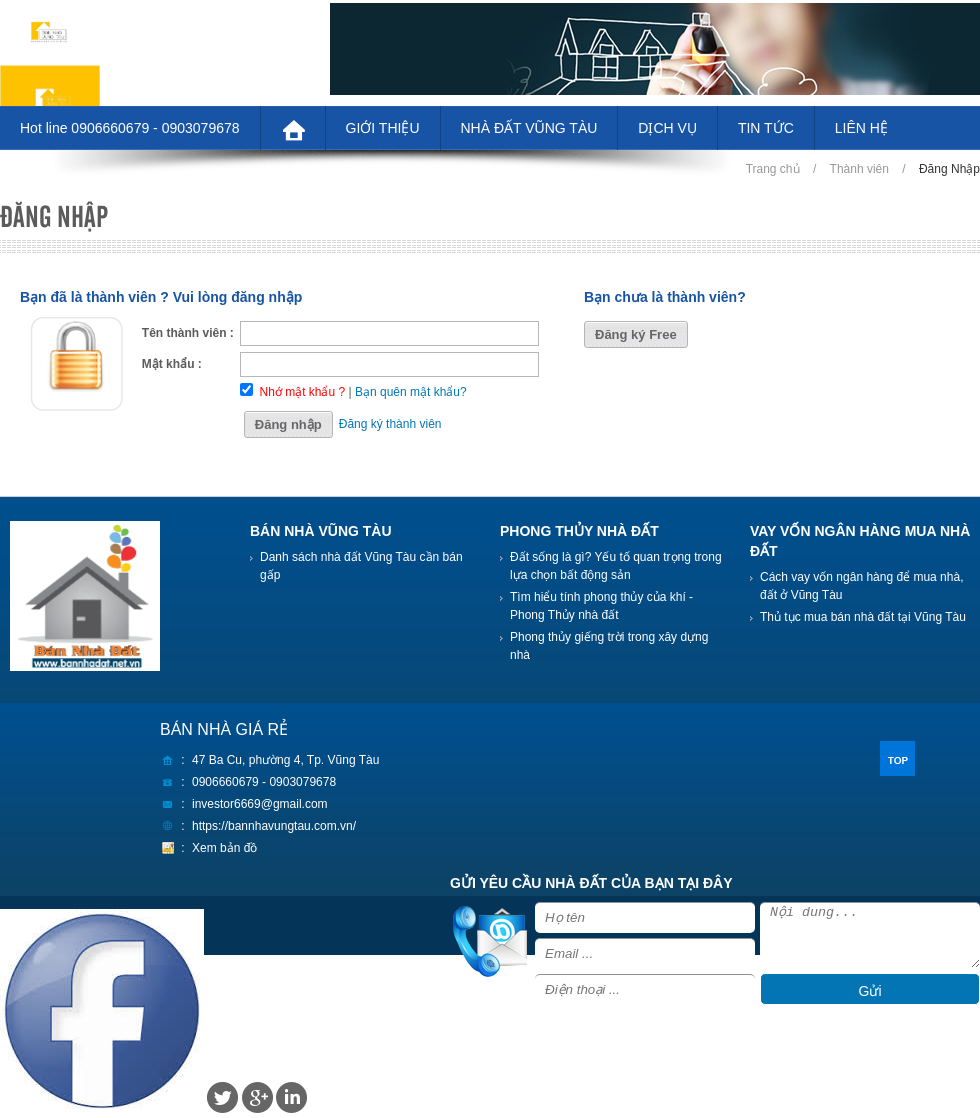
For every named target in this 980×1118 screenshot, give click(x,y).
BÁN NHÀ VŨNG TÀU (321, 531)
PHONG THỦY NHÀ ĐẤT (579, 531)
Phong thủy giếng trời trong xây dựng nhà (609, 646)
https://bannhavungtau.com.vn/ (274, 826)
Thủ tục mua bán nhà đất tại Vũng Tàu (863, 617)
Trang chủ (773, 169)
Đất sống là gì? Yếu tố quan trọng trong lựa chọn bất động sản (616, 566)
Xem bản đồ (224, 848)
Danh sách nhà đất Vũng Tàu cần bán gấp (361, 566)
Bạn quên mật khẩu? (411, 392)
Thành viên (859, 169)
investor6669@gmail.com (260, 804)
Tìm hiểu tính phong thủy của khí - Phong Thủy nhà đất (601, 606)
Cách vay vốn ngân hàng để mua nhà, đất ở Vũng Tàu (861, 586)
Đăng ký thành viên (390, 424)
